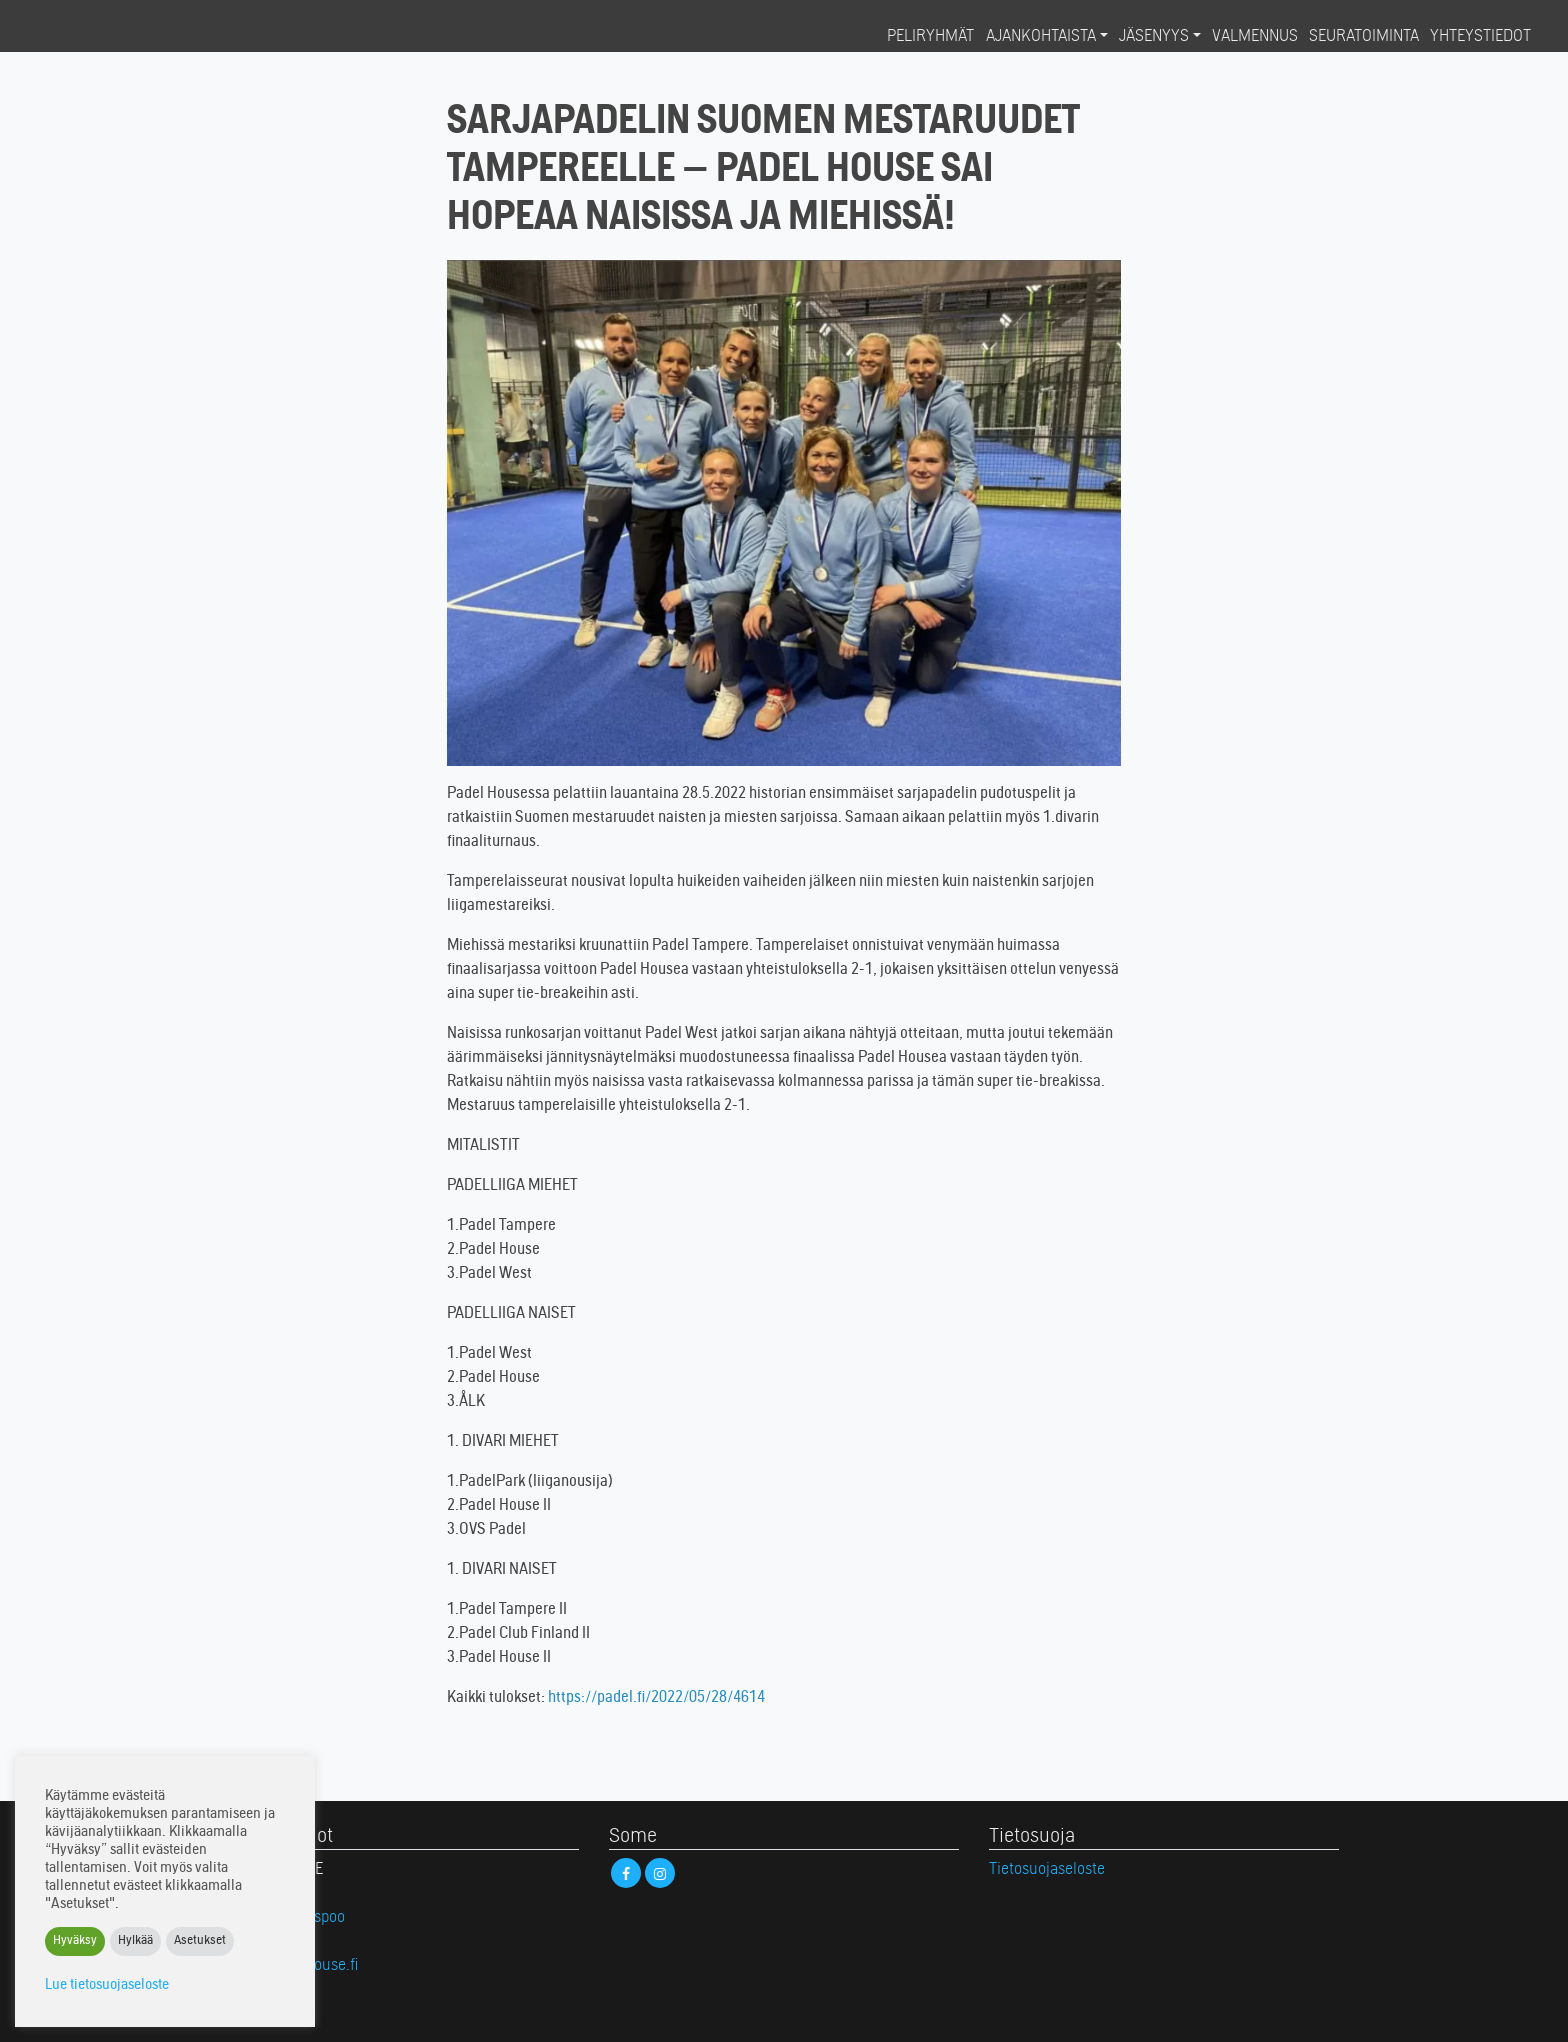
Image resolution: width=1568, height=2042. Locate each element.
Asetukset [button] (200, 1941)
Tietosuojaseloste (1047, 1870)
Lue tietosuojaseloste (107, 1985)
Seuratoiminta (1364, 37)
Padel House (101, 36)
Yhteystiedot (1480, 37)
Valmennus (1255, 37)
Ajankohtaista (1041, 37)
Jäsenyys (1154, 37)
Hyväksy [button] (75, 1941)
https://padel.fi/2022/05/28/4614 (656, 1698)
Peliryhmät (930, 37)
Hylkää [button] (135, 1941)
